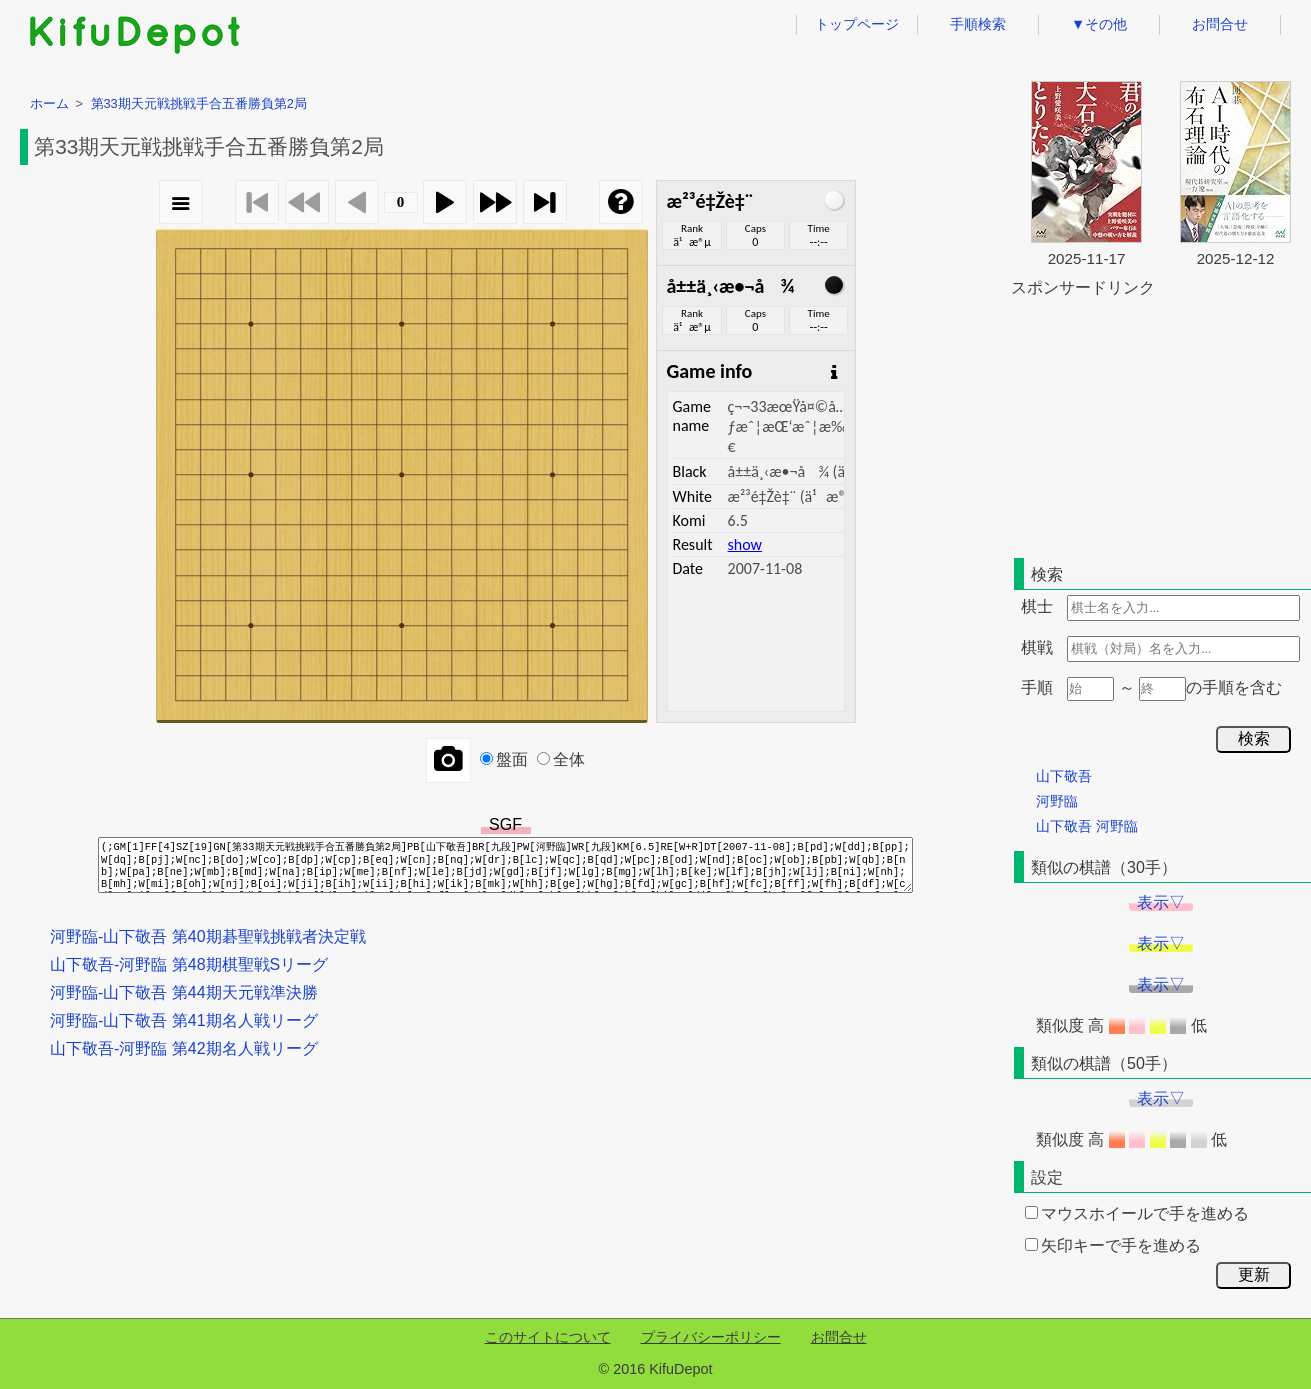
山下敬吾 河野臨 (1087, 826)
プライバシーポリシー (711, 1337)
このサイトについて (548, 1337)
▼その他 (1099, 24)
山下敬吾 (1064, 776)
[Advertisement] (1161, 424)
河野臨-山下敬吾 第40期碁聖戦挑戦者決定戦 (208, 936)
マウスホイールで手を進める (1137, 1213)
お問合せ (1220, 24)
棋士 (1037, 606)
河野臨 (1057, 801)
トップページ (857, 24)
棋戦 (1037, 647)
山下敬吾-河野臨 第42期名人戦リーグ (184, 1048)
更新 (1254, 1274)
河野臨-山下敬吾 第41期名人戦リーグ (184, 1020)
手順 (1037, 687)
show (745, 544)
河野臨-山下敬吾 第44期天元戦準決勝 (184, 992)
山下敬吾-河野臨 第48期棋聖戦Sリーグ (189, 964)
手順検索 (978, 24)
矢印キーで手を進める (1113, 1245)
